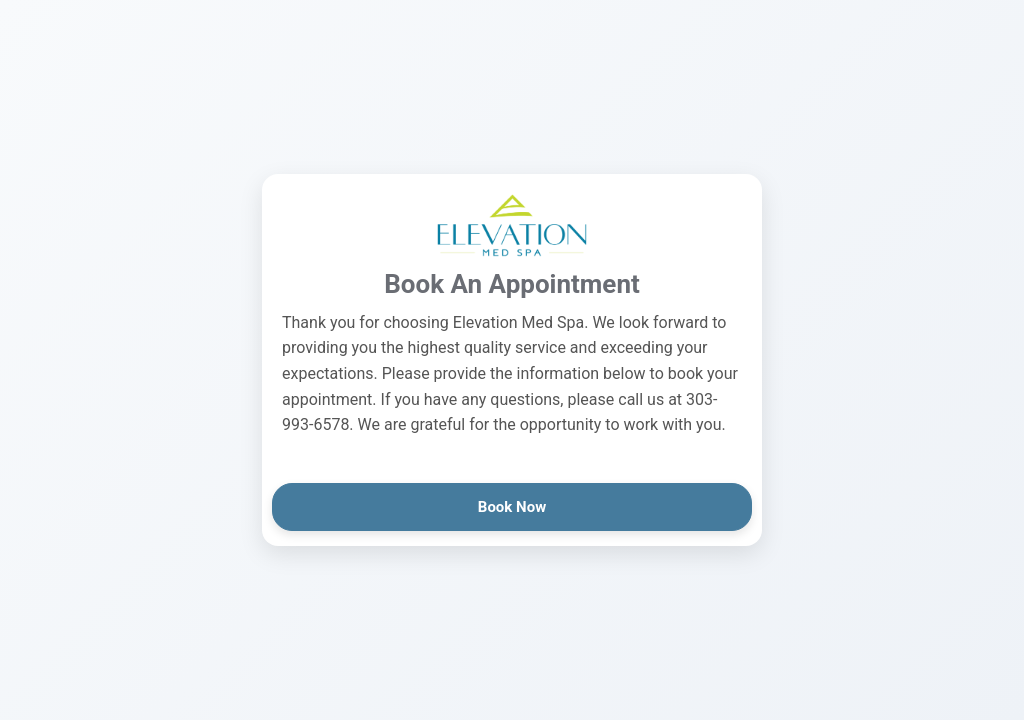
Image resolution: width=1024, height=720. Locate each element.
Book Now (512, 507)
